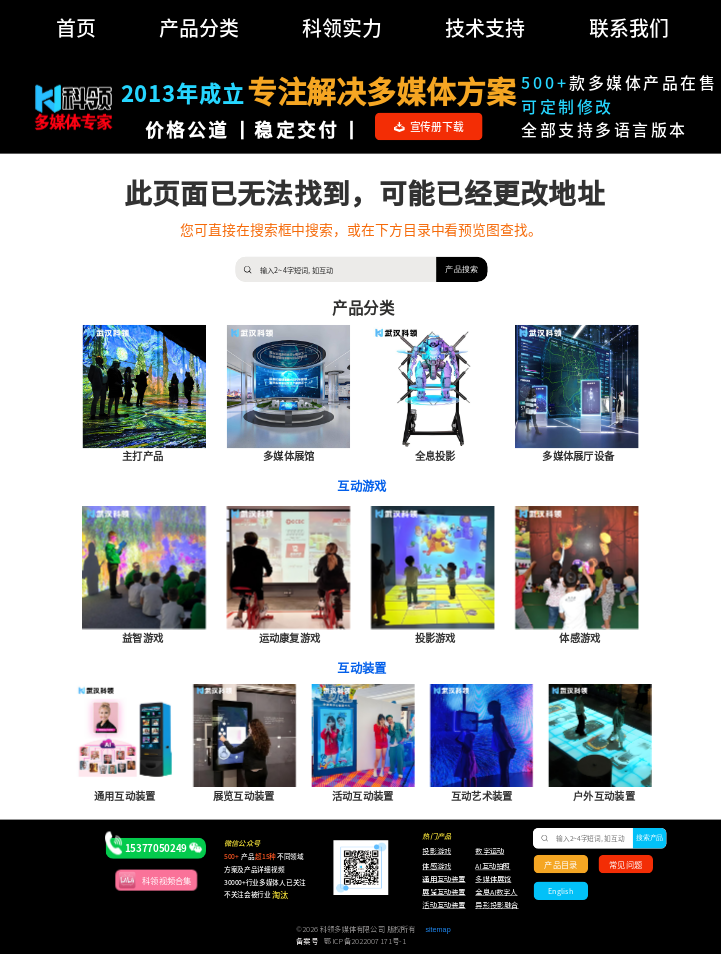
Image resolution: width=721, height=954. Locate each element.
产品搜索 (461, 268)
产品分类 (199, 27)
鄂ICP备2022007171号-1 (364, 941)
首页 (76, 27)
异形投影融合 (495, 905)
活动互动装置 (443, 905)
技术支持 (485, 27)
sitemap (437, 929)
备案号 (307, 941)
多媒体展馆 (493, 879)
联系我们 (629, 27)
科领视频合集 (166, 880)
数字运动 (489, 850)
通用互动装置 (438, 879)
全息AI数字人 (496, 892)
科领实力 (342, 27)
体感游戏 (436, 866)
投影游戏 (436, 850)
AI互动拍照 (491, 866)
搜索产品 (649, 838)
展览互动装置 (438, 892)
